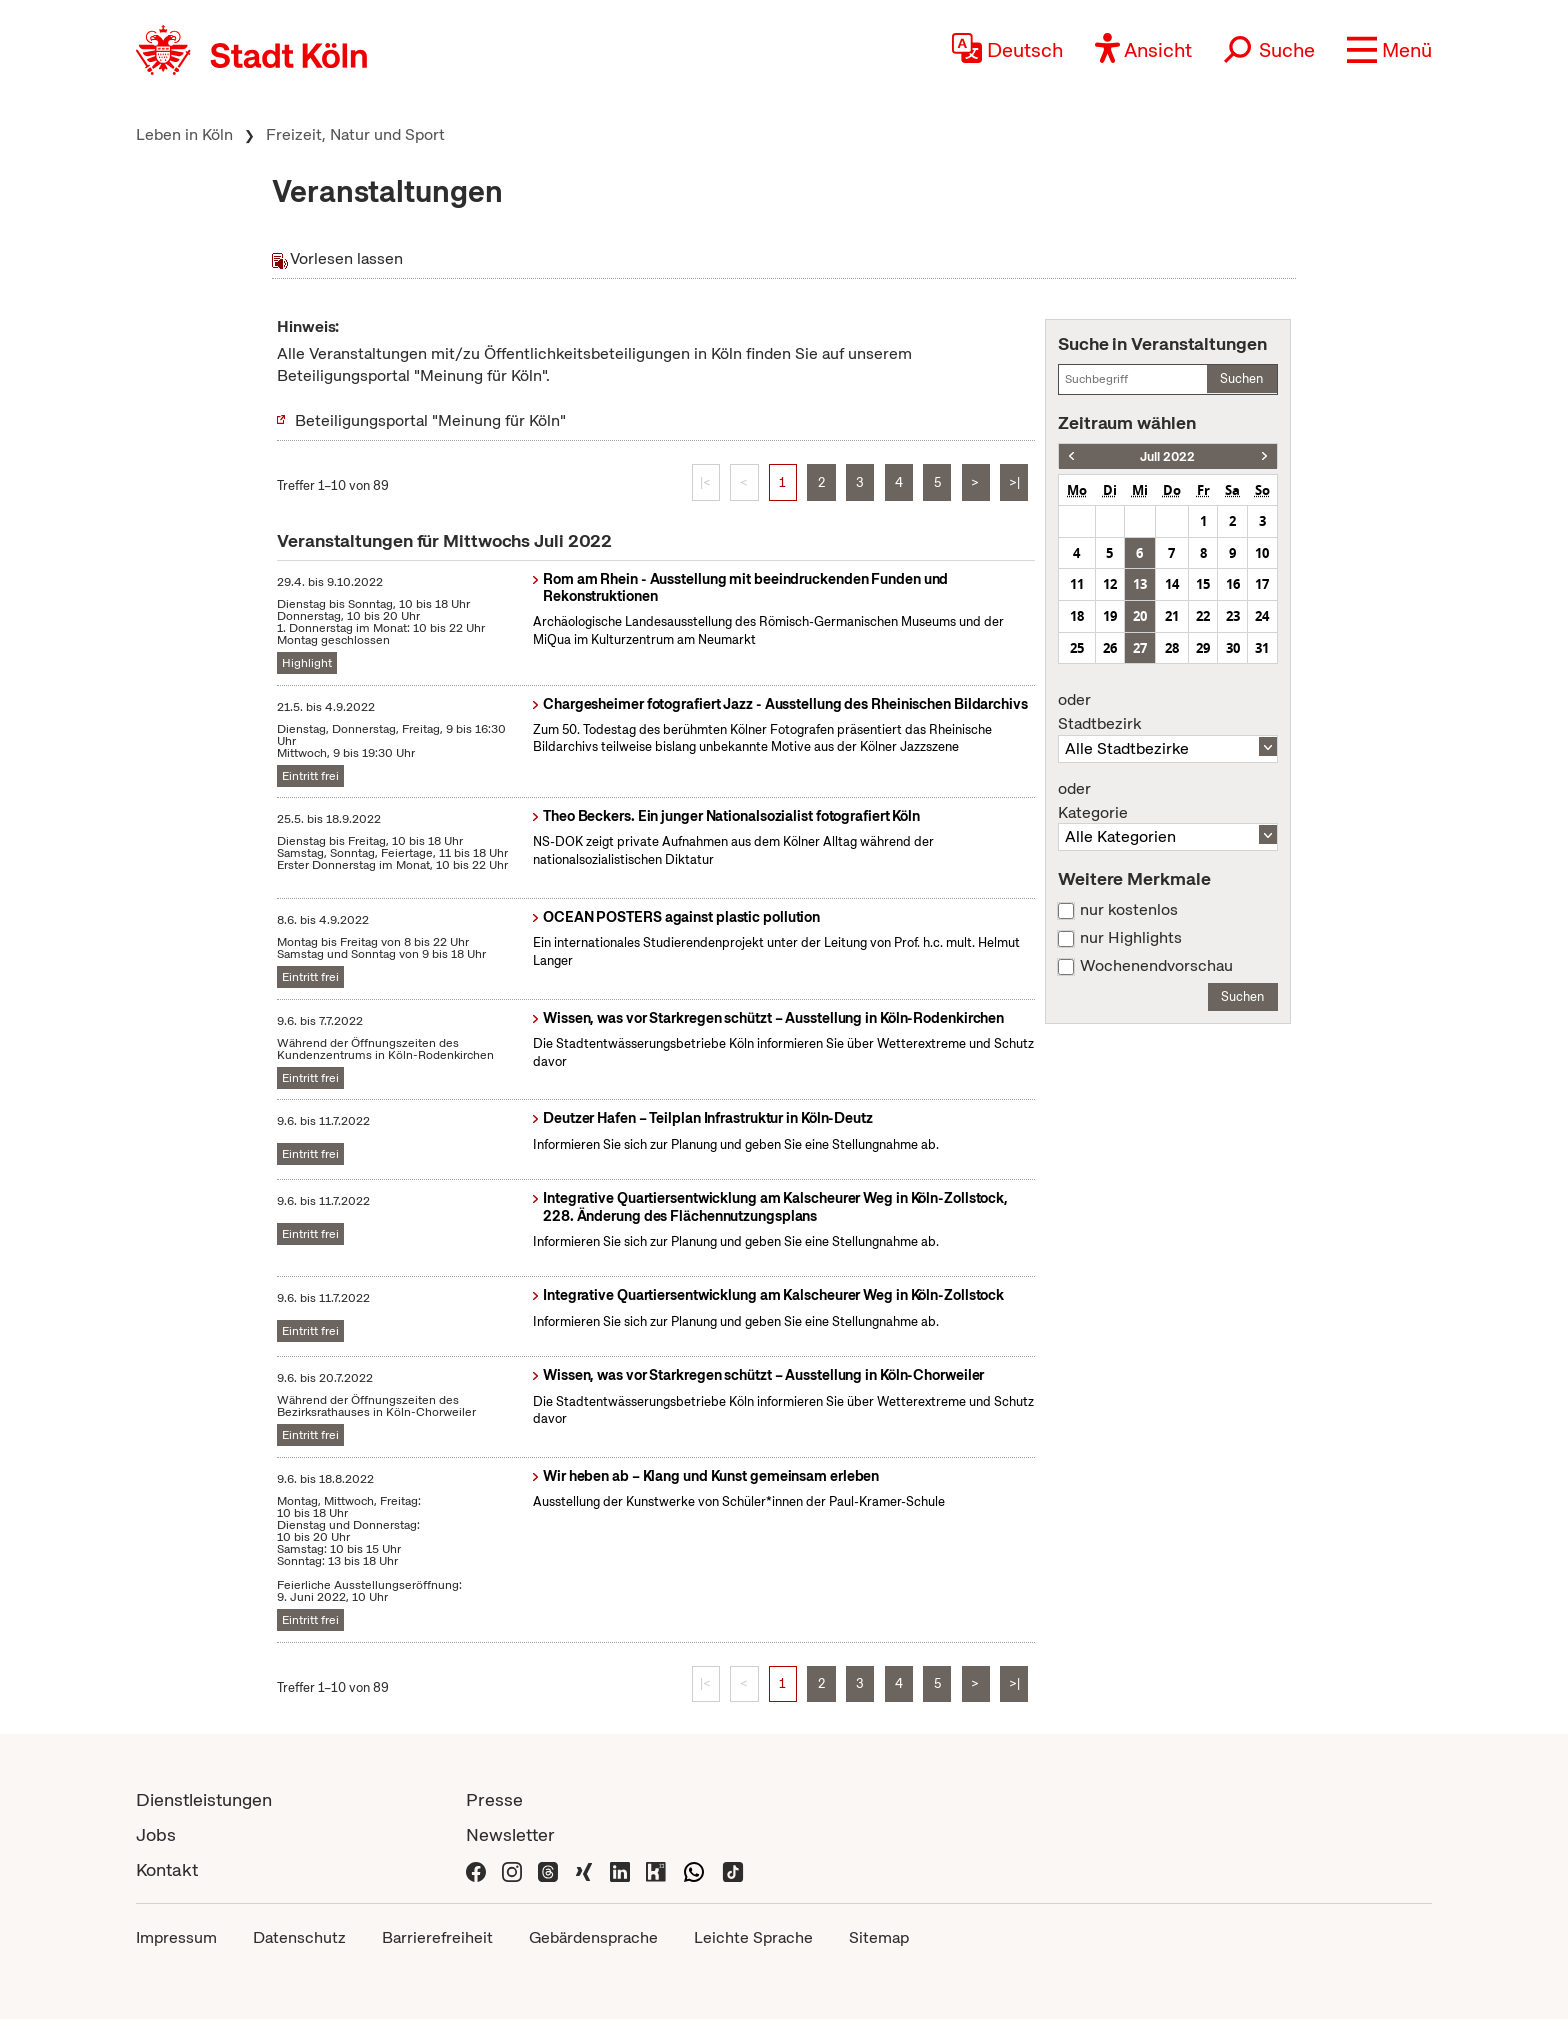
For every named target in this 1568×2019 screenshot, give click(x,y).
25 (1077, 648)
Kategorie (1168, 801)
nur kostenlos (1129, 910)
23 (1233, 616)
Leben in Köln (184, 134)
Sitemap (879, 1937)
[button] (1389, 50)
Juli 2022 (1167, 456)
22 (1203, 616)
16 (1233, 584)
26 (1110, 648)
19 (1110, 616)
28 (1172, 648)
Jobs (156, 1834)
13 (1140, 584)
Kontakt (167, 1869)
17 (1262, 584)
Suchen (1241, 378)
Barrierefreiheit (437, 1937)
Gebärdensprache (593, 1937)
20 (1140, 616)
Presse (494, 1799)
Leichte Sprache (753, 1937)
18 (1077, 616)
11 (1077, 584)
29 (1203, 648)
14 (1172, 584)
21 (1172, 616)
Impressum (176, 1937)
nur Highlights (1131, 938)
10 (1262, 553)
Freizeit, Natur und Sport (355, 134)
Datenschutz (299, 1937)
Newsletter (510, 1834)
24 (1262, 616)
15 (1203, 584)
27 (1140, 648)
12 (1110, 584)
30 (1233, 648)
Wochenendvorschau (1156, 966)
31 (1262, 648)
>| (1014, 482)
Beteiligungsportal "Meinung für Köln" (430, 420)
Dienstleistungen (204, 1799)
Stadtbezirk (1168, 712)
